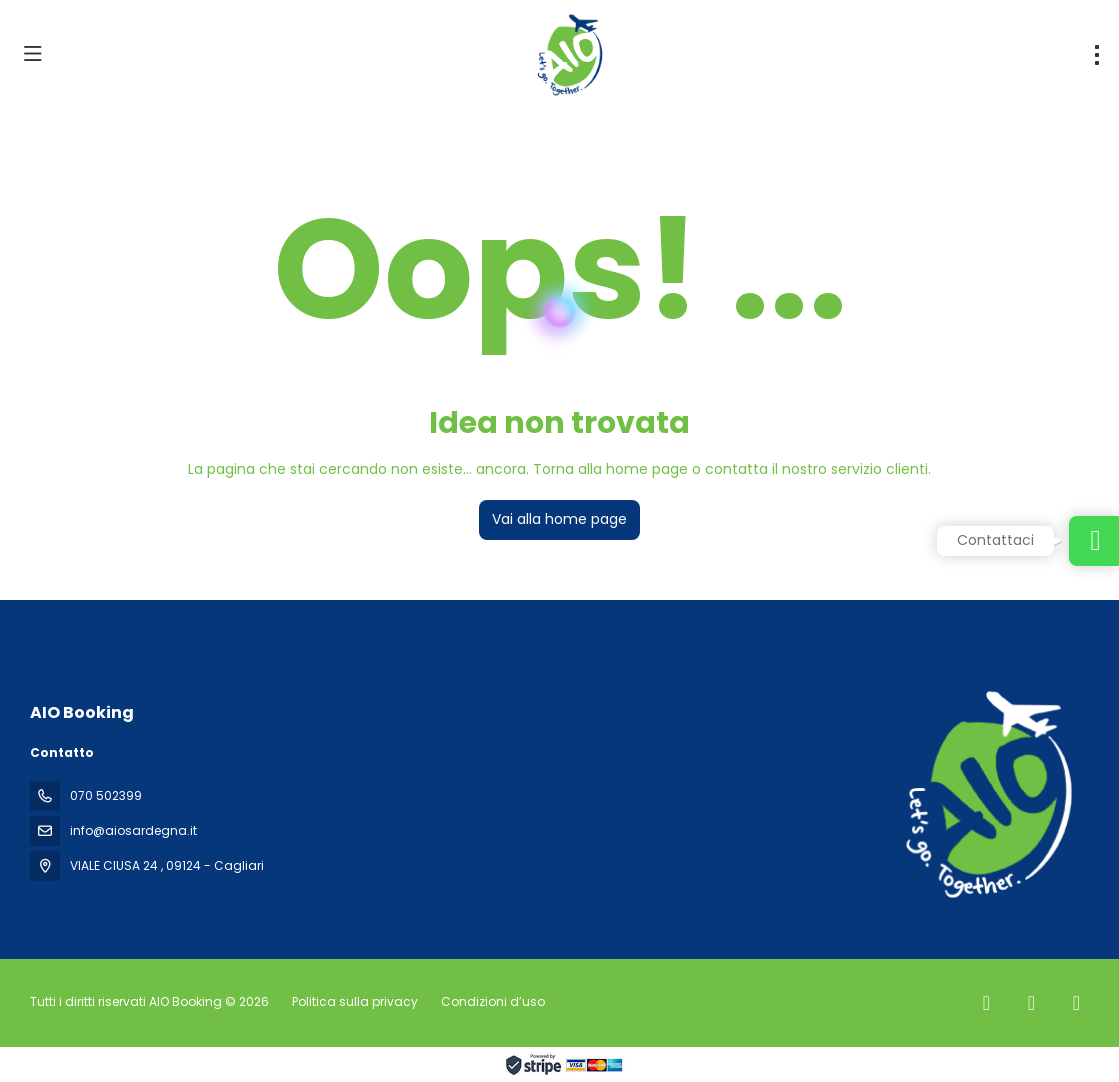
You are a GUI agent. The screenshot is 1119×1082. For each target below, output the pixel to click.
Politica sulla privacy (355, 1001)
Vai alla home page (559, 519)
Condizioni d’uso (491, 1001)
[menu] (1097, 55)
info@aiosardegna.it (133, 830)
